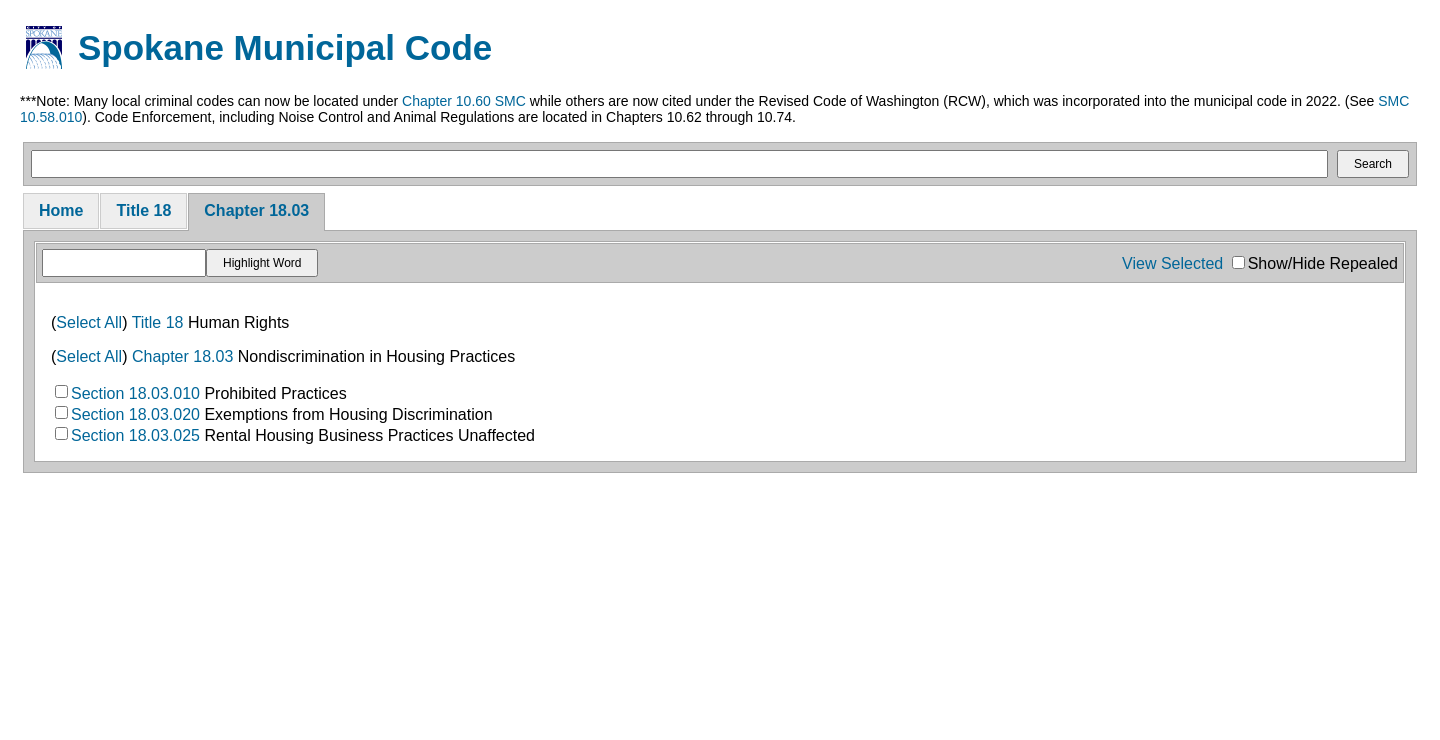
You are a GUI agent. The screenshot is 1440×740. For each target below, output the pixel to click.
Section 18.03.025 (135, 435)
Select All (89, 322)
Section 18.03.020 (135, 414)
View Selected (1172, 263)
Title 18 (143, 210)
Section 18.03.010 (135, 393)
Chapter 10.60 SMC (464, 101)
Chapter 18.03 (256, 210)
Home (61, 210)
